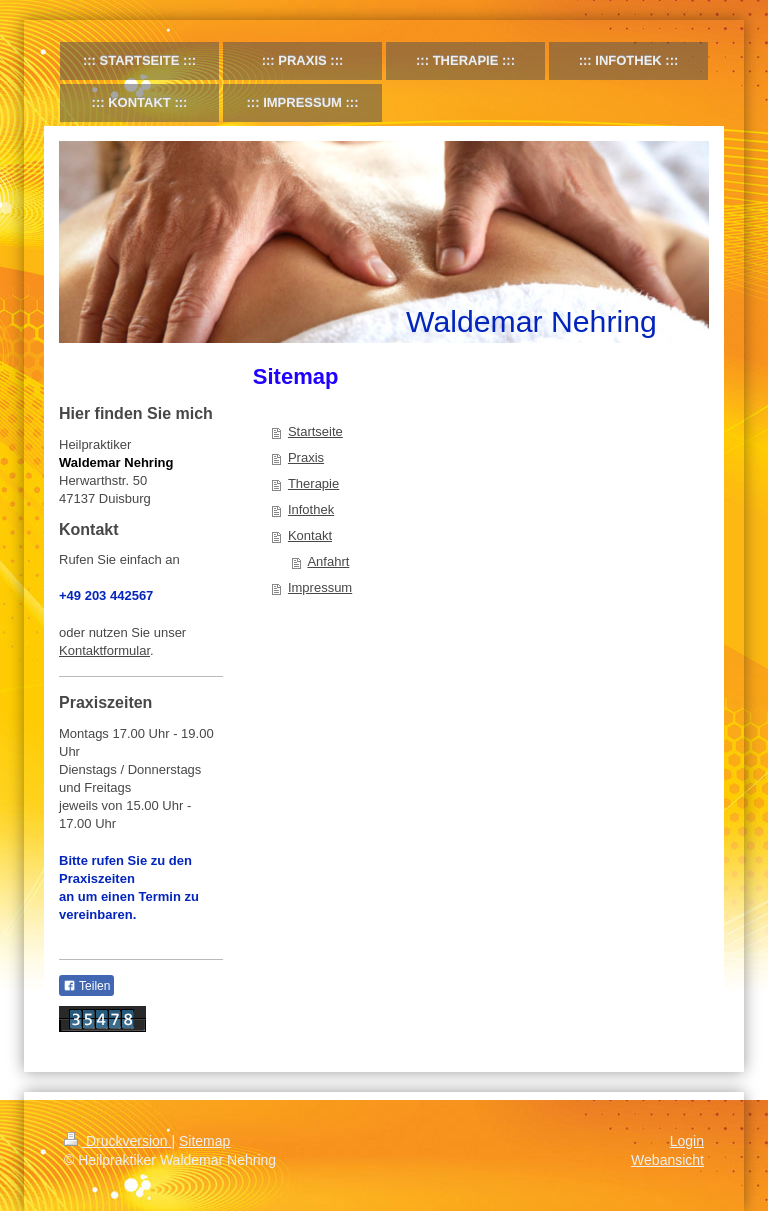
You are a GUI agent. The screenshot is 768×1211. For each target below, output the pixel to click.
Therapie (313, 483)
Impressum (320, 587)
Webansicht (667, 1160)
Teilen (86, 986)
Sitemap (204, 1141)
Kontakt (310, 535)
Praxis (306, 457)
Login (687, 1141)
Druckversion (117, 1141)
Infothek (311, 509)
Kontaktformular (104, 650)
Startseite (315, 431)
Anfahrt (328, 561)
